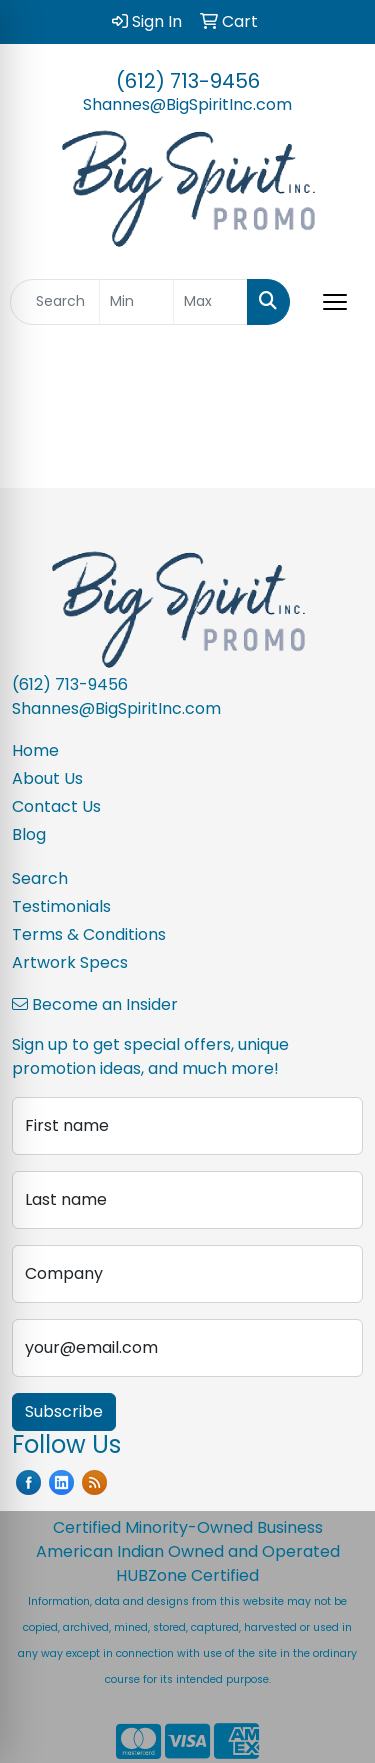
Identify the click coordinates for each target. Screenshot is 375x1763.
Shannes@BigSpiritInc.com (187, 104)
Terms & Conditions (89, 934)
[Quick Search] (55, 302)
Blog (29, 834)
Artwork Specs (70, 962)
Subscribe (64, 1411)
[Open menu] (335, 302)
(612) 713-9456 (188, 81)
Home (35, 750)
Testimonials (61, 906)
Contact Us (56, 806)
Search (40, 878)
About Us (47, 778)
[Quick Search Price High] (210, 302)
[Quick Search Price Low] (136, 302)
